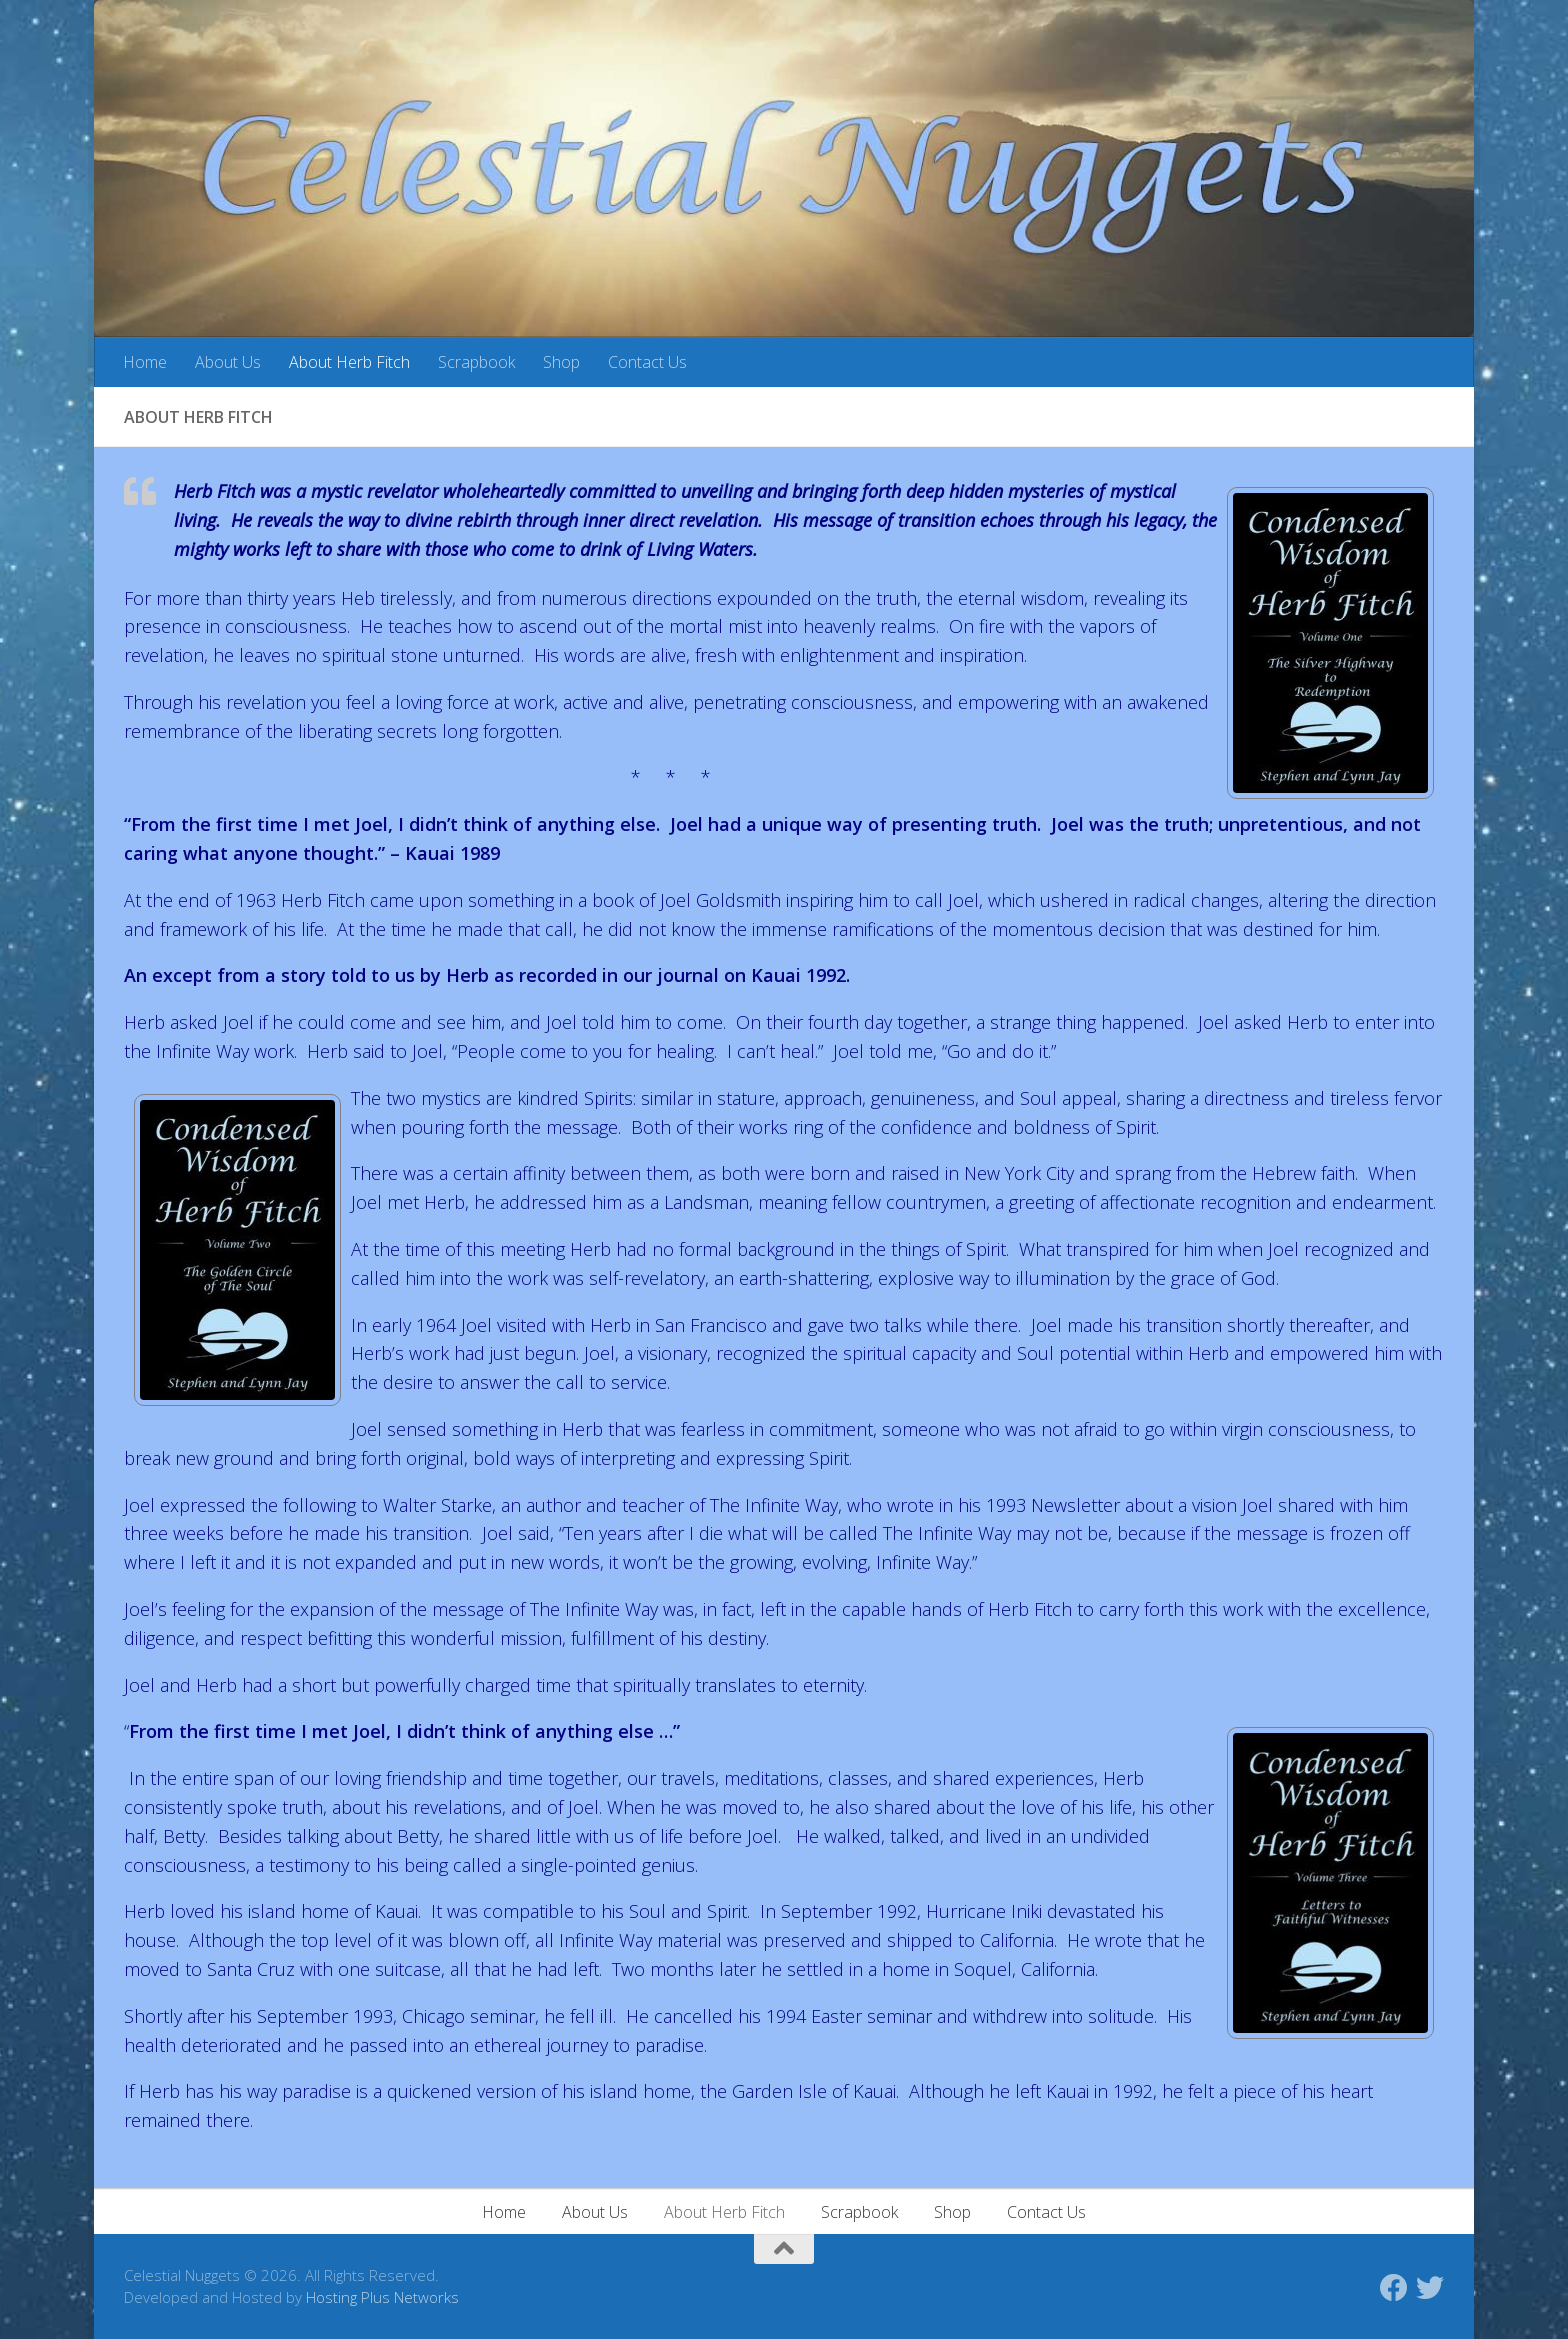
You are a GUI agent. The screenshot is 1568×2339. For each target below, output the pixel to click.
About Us (228, 362)
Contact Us (647, 362)
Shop (561, 362)
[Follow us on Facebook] (1394, 2288)
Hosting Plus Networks (382, 2297)
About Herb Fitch (349, 362)
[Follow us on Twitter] (1430, 2288)
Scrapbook (476, 362)
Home (145, 362)
